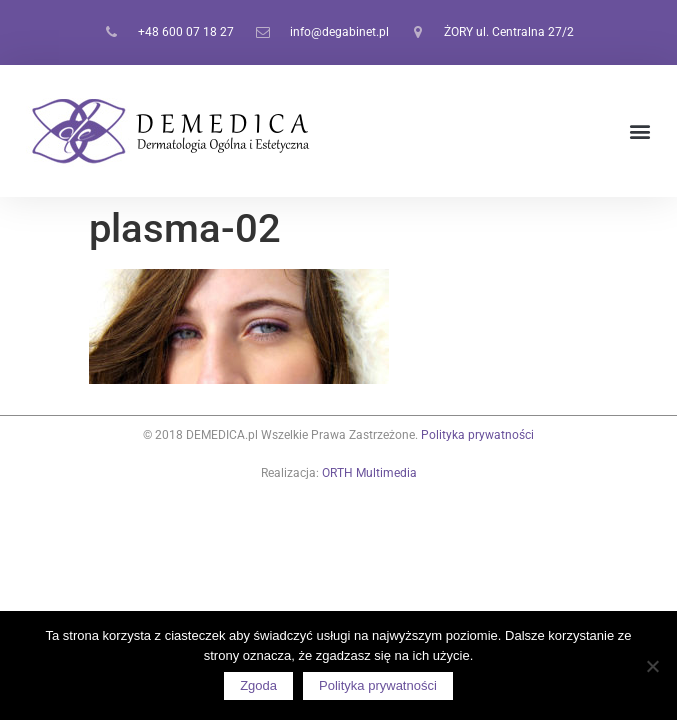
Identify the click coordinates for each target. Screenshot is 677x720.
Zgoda (258, 685)
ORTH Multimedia (369, 473)
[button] (640, 131)
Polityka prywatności (477, 435)
